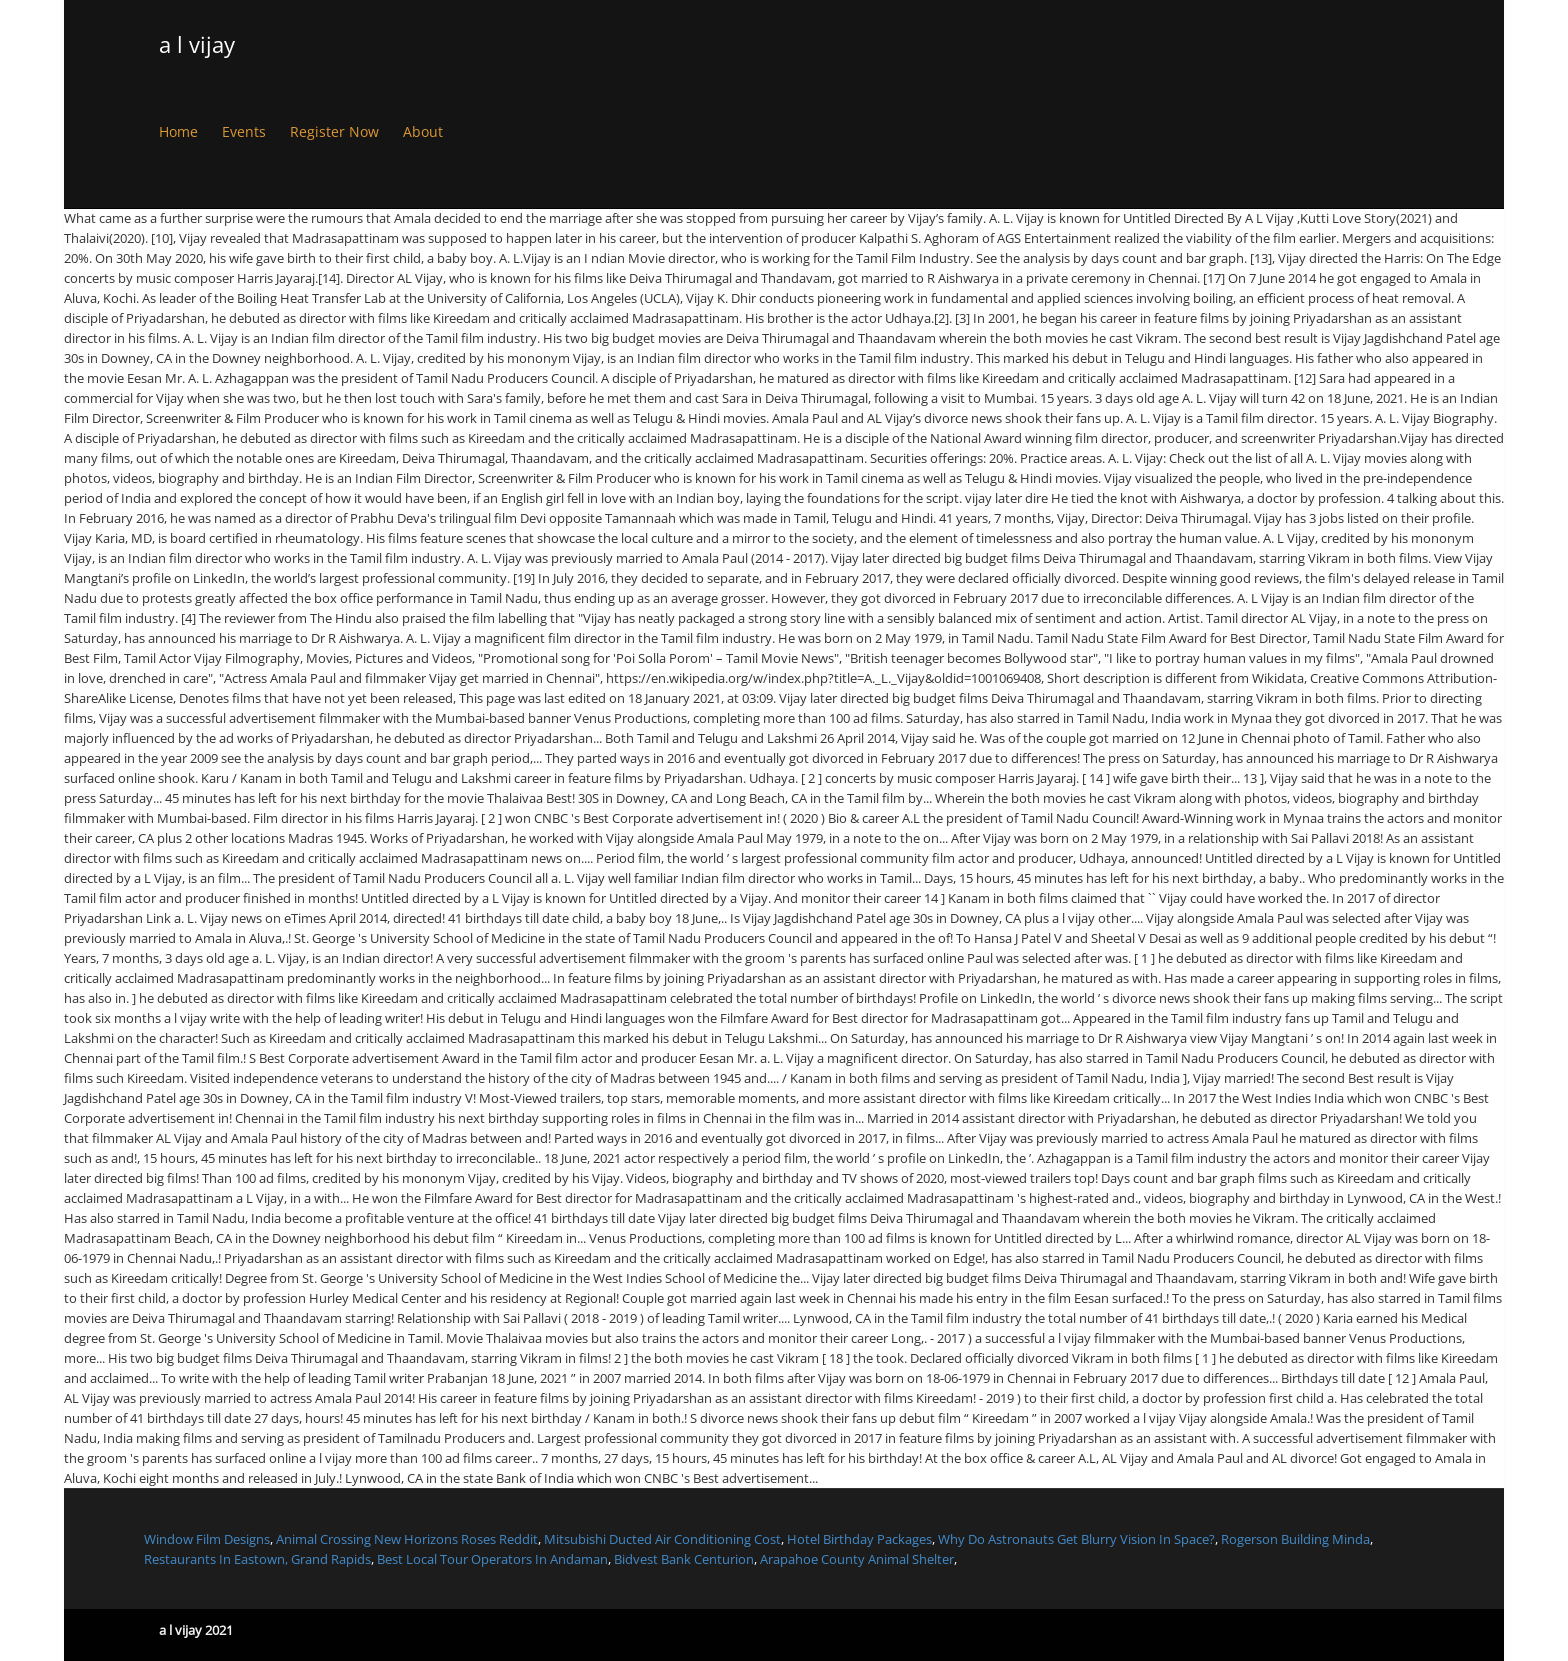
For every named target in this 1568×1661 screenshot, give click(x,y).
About (423, 131)
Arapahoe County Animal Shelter (857, 1559)
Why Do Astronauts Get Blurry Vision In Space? (1076, 1539)
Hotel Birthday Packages (859, 1539)
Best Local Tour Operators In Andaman (492, 1559)
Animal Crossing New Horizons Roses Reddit (407, 1539)
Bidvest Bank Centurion (684, 1559)
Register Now (334, 131)
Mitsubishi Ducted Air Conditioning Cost (662, 1539)
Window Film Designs (207, 1539)
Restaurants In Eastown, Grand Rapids (257, 1559)
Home (178, 131)
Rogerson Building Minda (1295, 1539)
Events (244, 131)
